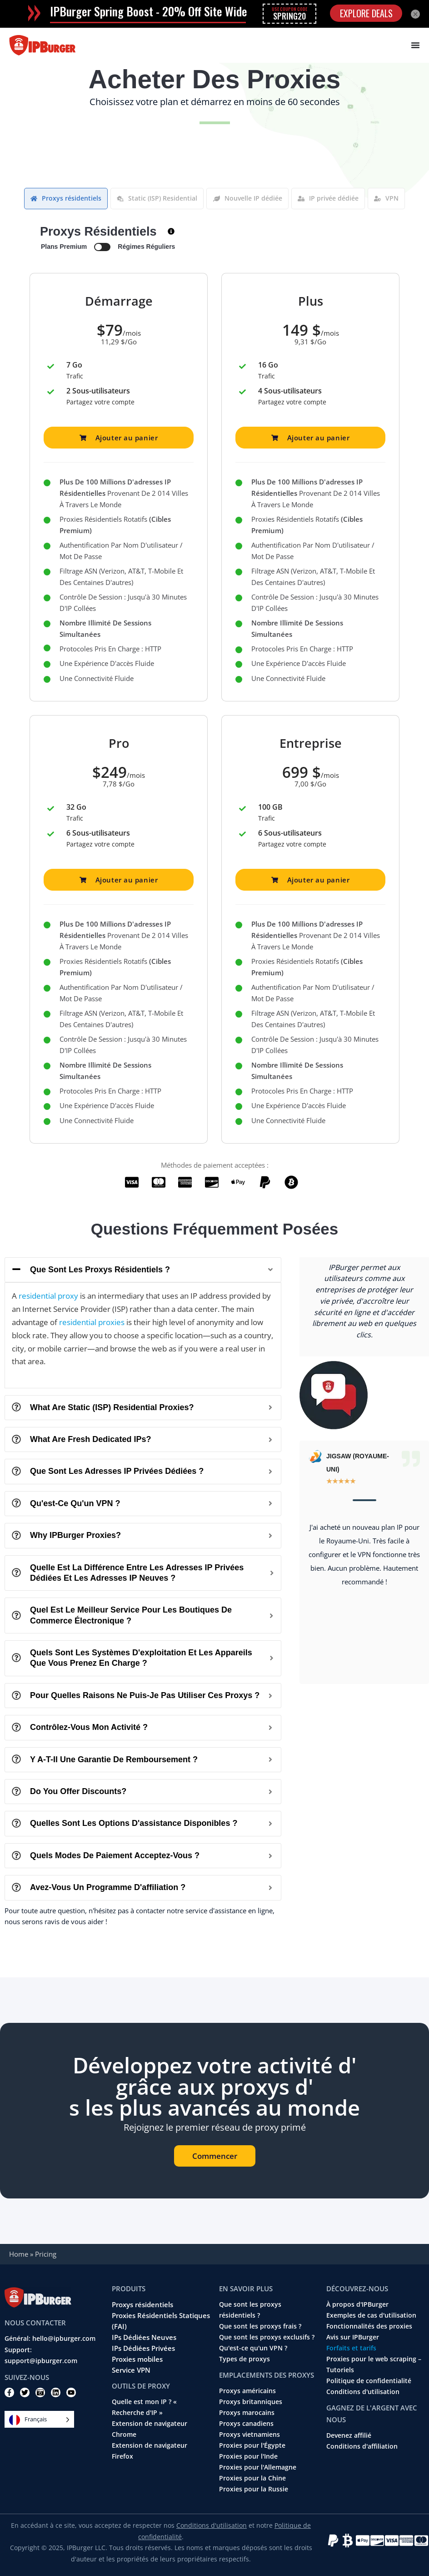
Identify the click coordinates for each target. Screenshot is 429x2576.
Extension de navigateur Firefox (149, 2450)
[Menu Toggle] (415, 45)
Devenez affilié (348, 2435)
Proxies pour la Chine (252, 2478)
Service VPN (131, 2369)
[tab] (66, 198)
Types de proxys (244, 2359)
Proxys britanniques (250, 2402)
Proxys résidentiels (142, 2304)
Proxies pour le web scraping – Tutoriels (373, 2364)
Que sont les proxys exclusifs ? (266, 2337)
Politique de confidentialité (368, 2381)
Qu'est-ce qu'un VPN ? (253, 2348)
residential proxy (48, 1296)
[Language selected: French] (39, 2419)
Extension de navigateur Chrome (149, 2429)
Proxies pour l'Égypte (252, 2445)
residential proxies (92, 1322)
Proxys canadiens (246, 2424)
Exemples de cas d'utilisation (371, 2315)
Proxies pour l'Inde (248, 2456)
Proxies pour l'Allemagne (257, 2467)
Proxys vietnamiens (249, 2434)
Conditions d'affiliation (362, 2446)
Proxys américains (247, 2391)
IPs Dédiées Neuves (144, 2337)
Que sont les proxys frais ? (260, 2326)
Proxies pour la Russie (253, 2489)
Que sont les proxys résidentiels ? (250, 2309)
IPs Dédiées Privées (143, 2348)
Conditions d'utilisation (362, 2392)
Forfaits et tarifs (351, 2348)
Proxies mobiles (137, 2359)
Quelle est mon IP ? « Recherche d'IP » (144, 2407)
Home (18, 2253)
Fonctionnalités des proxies (369, 2326)
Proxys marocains (246, 2413)
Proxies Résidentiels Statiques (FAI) (161, 2321)
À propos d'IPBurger (357, 2304)
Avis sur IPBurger (352, 2337)
